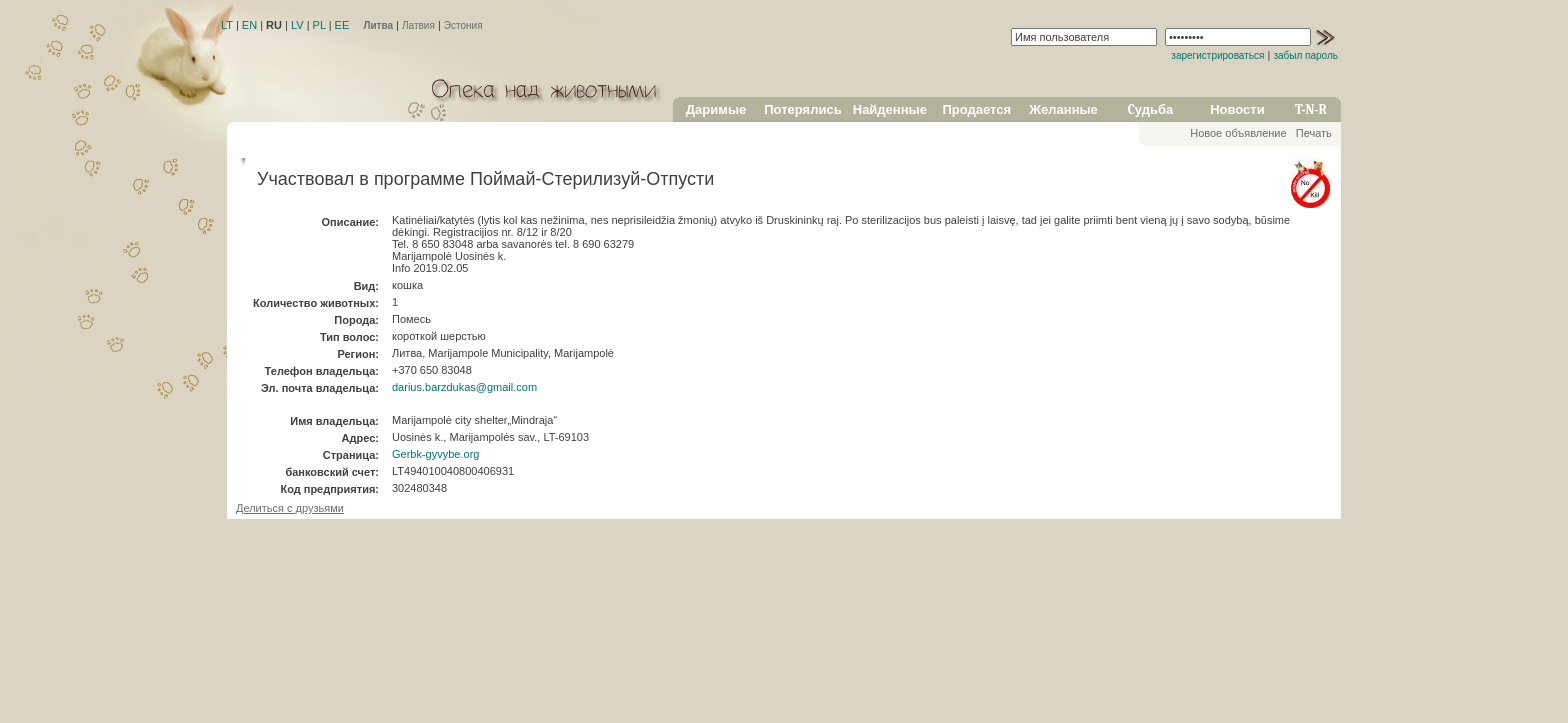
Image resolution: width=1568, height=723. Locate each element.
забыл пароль (1305, 55)
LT (227, 25)
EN (249, 25)
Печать (1314, 133)
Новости (1237, 109)
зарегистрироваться (1217, 55)
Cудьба (1151, 109)
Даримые (716, 109)
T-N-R (1311, 109)
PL (319, 25)
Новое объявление (1238, 133)
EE (342, 25)
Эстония (463, 25)
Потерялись (802, 109)
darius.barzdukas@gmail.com (464, 387)
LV (297, 25)
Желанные (1063, 109)
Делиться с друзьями (290, 508)
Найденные (890, 109)
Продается (976, 109)
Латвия (418, 25)
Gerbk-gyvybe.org (435, 454)
